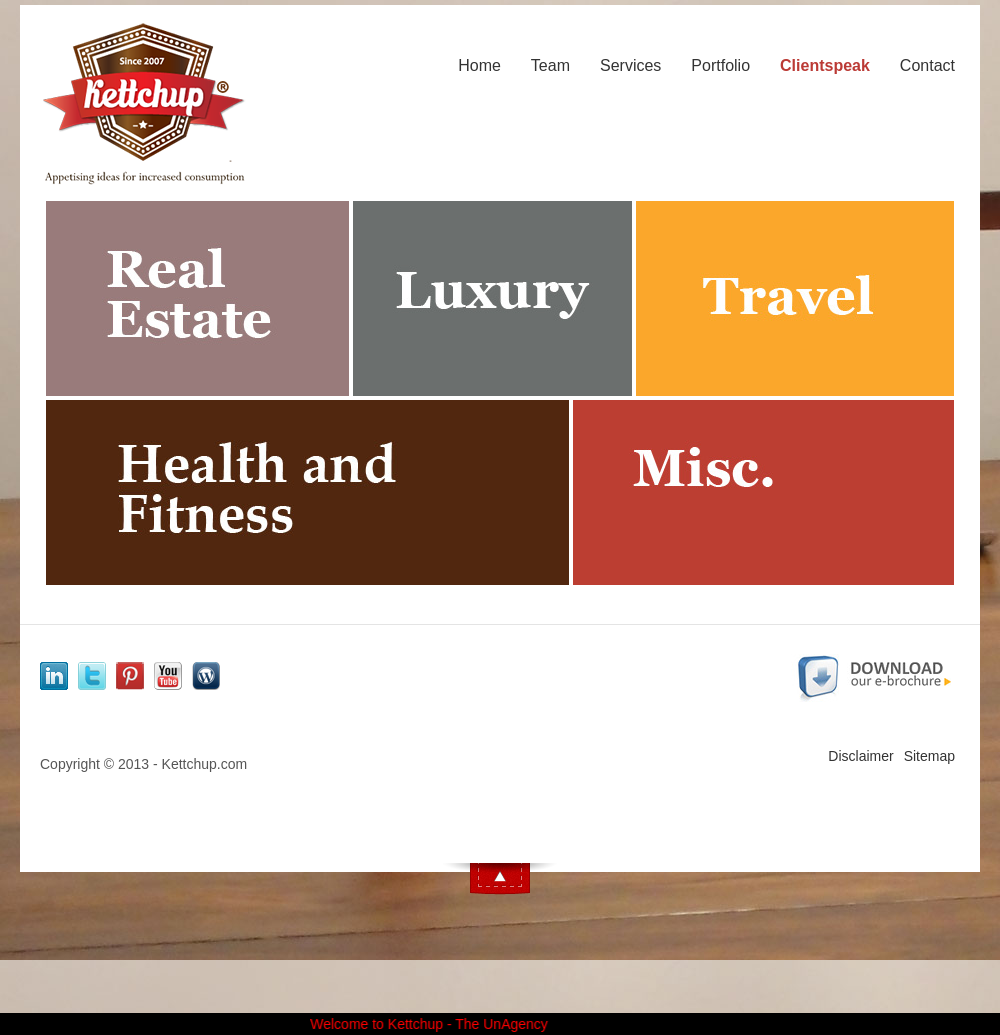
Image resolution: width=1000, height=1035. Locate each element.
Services (630, 65)
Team (550, 65)
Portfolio (720, 65)
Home (479, 65)
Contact (927, 65)
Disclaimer (860, 756)
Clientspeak (825, 65)
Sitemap (929, 756)
